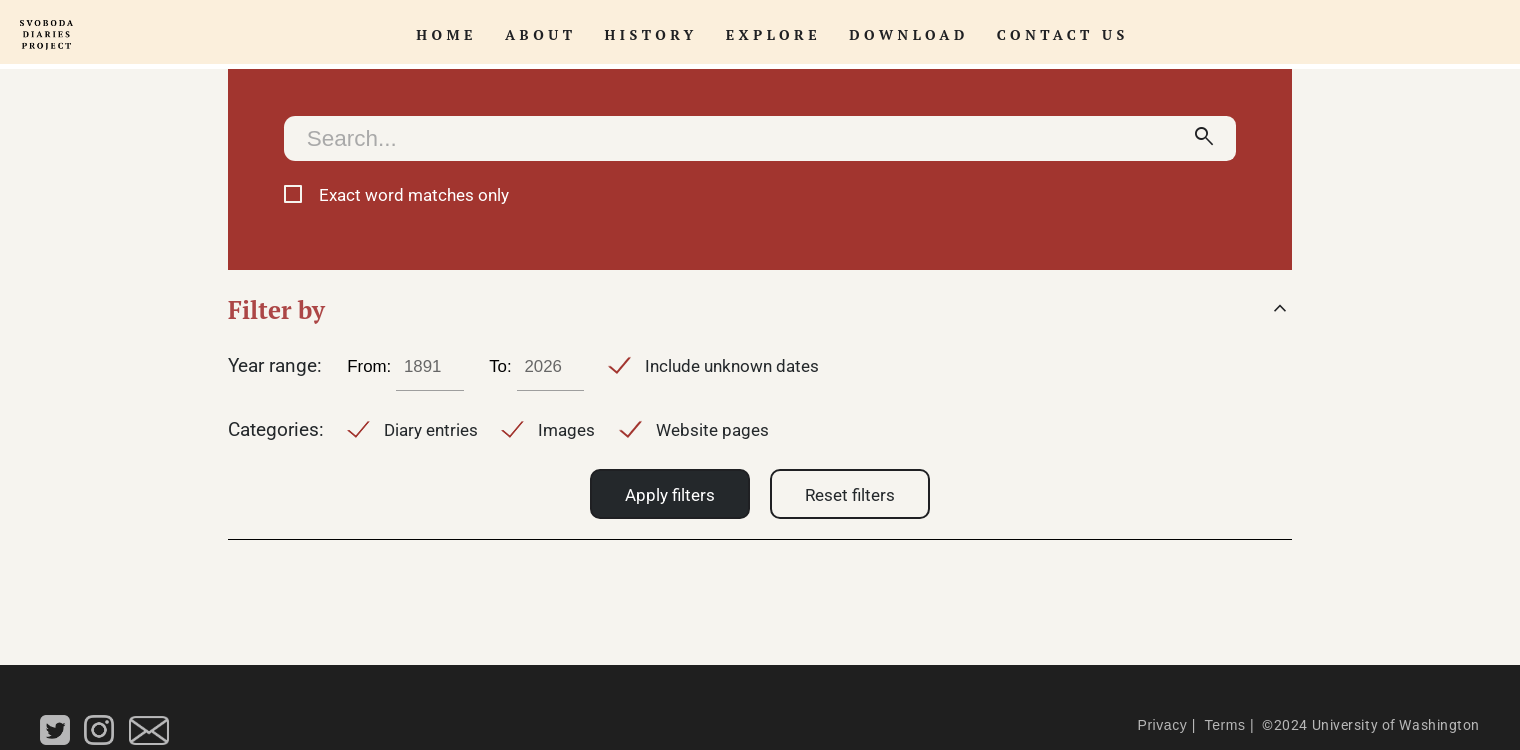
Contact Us (1063, 34)
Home (446, 34)
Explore (774, 34)
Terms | (1227, 725)
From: (369, 366)
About (541, 34)
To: (500, 366)
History (651, 34)
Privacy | (1166, 725)
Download (909, 34)
